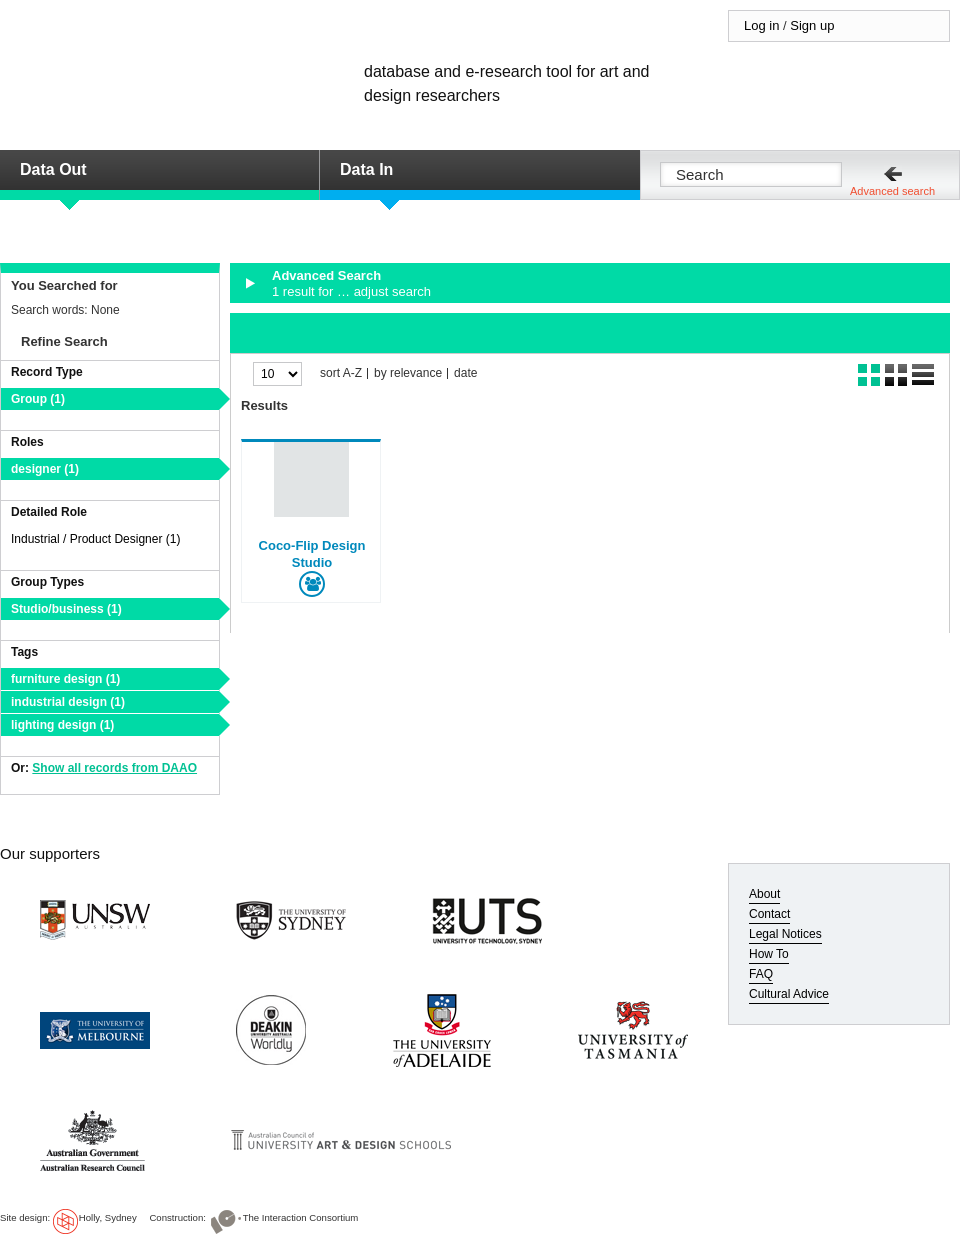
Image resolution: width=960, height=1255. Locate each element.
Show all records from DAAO (114, 768)
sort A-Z (341, 373)
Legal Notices (785, 934)
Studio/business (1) (66, 609)
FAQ (761, 974)
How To (769, 954)
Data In (366, 169)
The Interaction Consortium (301, 1217)
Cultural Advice (789, 994)
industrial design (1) (68, 702)
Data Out (53, 169)
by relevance (408, 373)
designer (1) (45, 469)
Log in (761, 25)
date (465, 373)
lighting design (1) (62, 725)
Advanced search (892, 191)
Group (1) (38, 399)
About (764, 894)
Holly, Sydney (108, 1217)
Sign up (812, 25)
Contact (769, 914)
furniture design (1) (65, 679)
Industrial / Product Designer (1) (95, 539)
